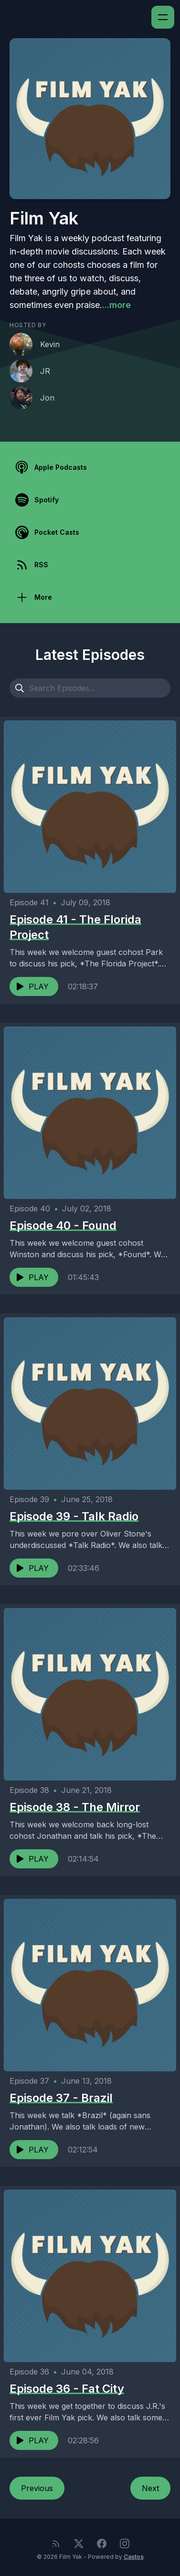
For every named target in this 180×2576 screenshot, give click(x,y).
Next (150, 2488)
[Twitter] (78, 2543)
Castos (134, 2556)
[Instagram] (124, 2543)
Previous (37, 2488)
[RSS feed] (55, 2543)
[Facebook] (101, 2543)
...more (116, 305)
